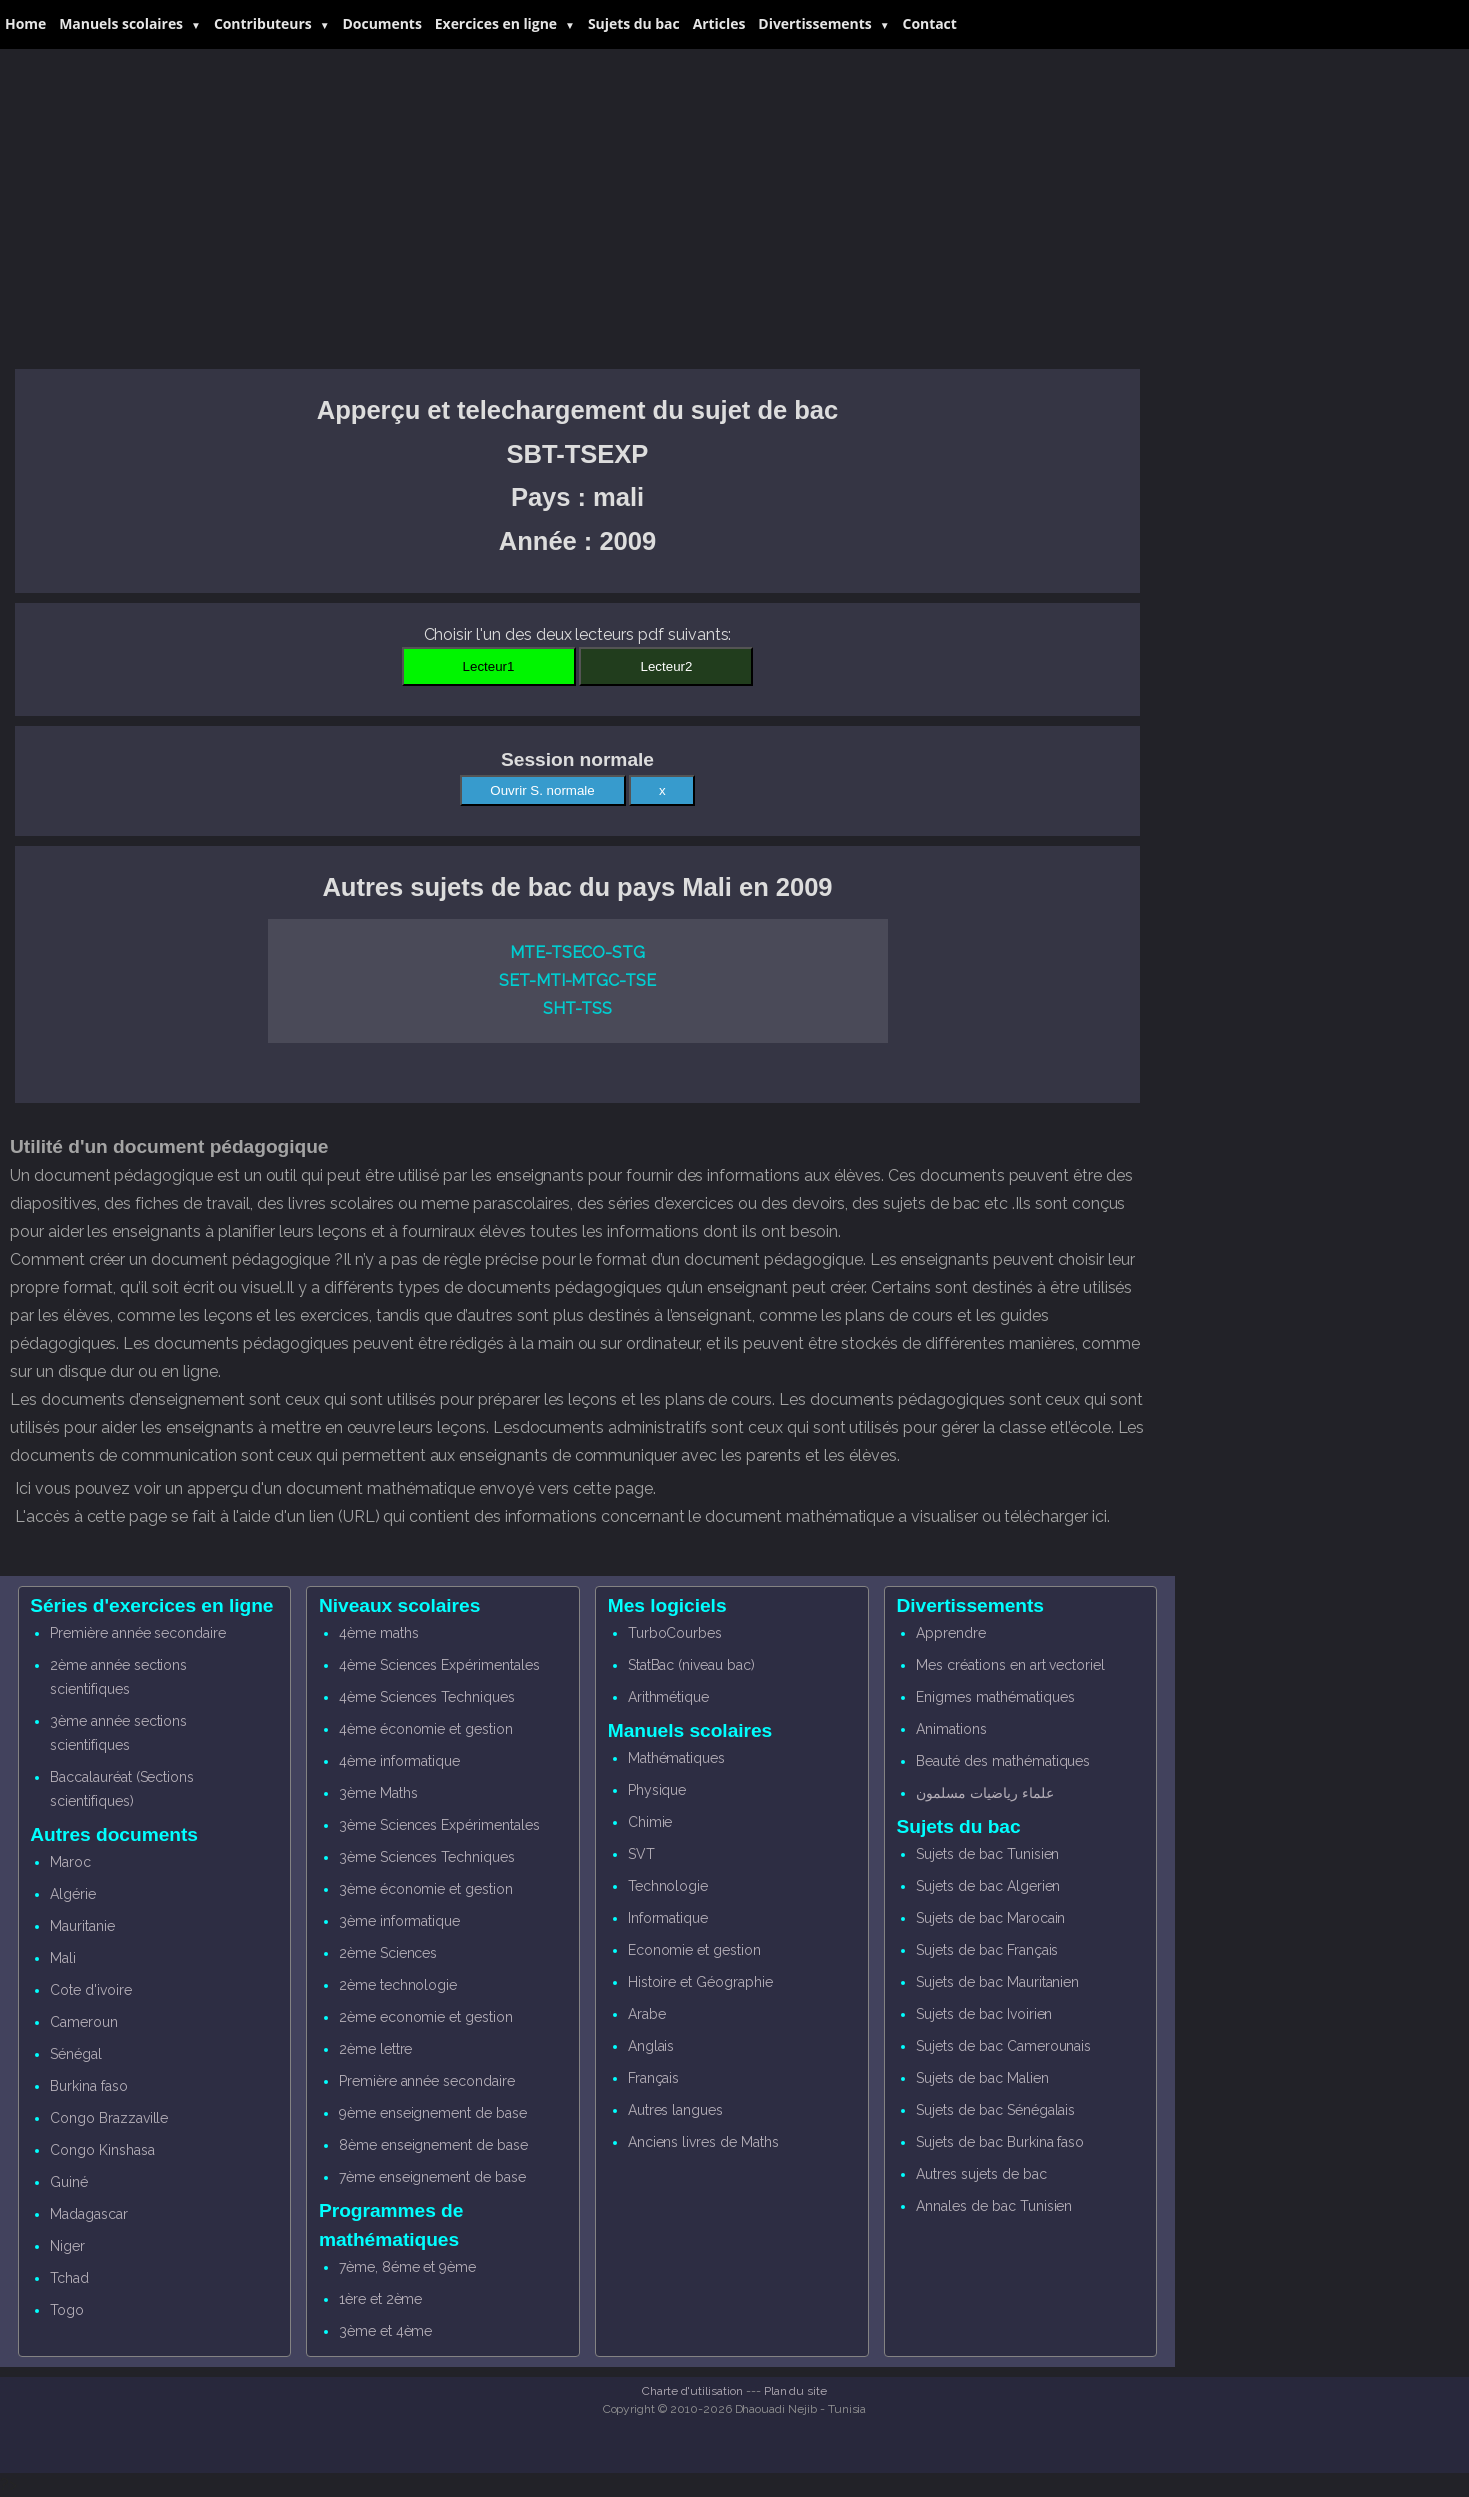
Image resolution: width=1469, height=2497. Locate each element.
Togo (67, 2310)
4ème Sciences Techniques (427, 1697)
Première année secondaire (138, 1633)
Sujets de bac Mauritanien (997, 1982)
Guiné (69, 2182)
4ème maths (379, 1633)
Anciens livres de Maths (703, 2142)
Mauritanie (82, 1926)
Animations (951, 1729)
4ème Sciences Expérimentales (439, 1665)
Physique (657, 1790)
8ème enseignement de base (433, 2145)
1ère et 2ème (380, 2299)
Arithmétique (668, 1697)
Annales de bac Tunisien (994, 2206)
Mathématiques (676, 1758)
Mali (63, 1958)
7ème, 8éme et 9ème (407, 2267)
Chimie (650, 1822)
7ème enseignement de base (432, 2177)
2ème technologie (398, 1985)
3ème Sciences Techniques (427, 1857)
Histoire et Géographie (700, 1982)
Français (654, 2078)
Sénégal (76, 2054)
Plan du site (795, 2391)
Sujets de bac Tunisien (987, 1854)
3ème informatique (399, 1921)
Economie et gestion (694, 1950)
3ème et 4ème (385, 2331)
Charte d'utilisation (692, 2391)
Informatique (668, 1918)
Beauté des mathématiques (1003, 1761)
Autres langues (675, 2110)
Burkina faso (88, 2086)
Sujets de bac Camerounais (1003, 2046)
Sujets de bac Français (987, 1950)
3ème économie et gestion (426, 1889)
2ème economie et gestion (426, 2017)
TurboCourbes (675, 1633)
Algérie (73, 1894)
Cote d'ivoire (90, 1990)
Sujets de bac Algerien (988, 1886)
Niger (67, 2246)
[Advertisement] (577, 209)
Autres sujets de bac (981, 2174)
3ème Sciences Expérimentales (439, 1825)
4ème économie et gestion (426, 1729)
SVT (641, 1854)
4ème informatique (399, 1761)
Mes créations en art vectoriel (1010, 1665)
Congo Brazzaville (109, 2118)
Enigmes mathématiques (995, 1697)
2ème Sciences (388, 1953)
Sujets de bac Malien (982, 2078)
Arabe (647, 2014)
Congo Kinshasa (102, 2150)
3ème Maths (378, 1793)
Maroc (70, 1862)
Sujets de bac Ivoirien (984, 2014)
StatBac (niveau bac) (691, 1665)
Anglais (651, 2046)
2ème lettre (375, 2049)
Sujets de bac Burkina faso (1000, 2142)
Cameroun (84, 2022)
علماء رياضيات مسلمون (984, 1793)
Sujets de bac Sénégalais (995, 2110)
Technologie (668, 1886)
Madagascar (89, 2214)
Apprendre (951, 1633)
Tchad (69, 2278)
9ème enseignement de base (433, 2113)
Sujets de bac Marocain (990, 1918)
